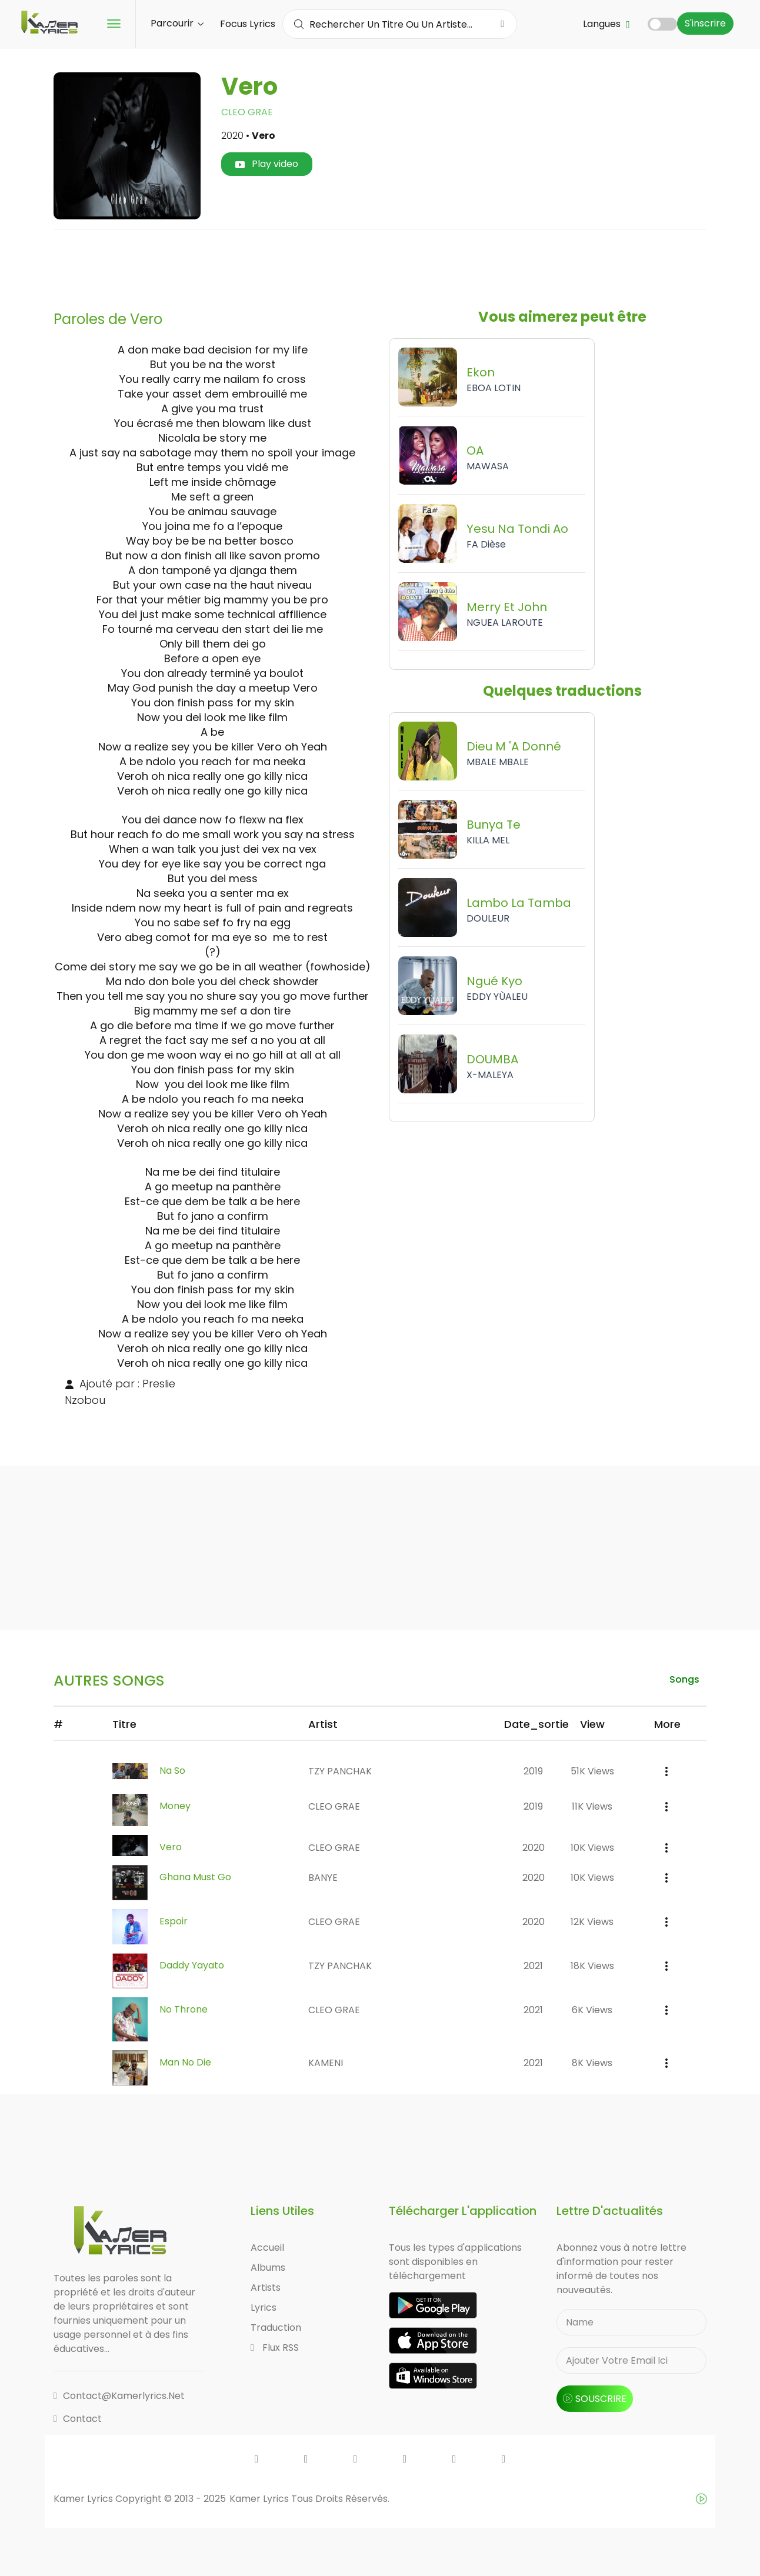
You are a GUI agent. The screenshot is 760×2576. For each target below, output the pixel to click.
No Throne (183, 2011)
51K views (592, 1771)
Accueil (267, 2248)
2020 (533, 1848)
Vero (170, 1848)
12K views (592, 1923)
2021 (533, 1967)
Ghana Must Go (195, 1879)
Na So (172, 1771)
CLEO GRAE (247, 112)
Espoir (173, 1923)
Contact (78, 2420)
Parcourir (177, 23)
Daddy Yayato (191, 1967)
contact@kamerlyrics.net (119, 2397)
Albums (268, 2268)
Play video (266, 164)
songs (683, 1679)
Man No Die (185, 2064)
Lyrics (263, 2308)
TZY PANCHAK (340, 1771)
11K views (592, 1807)
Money (175, 1807)
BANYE (323, 1879)
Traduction (276, 2328)
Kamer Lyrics (260, 2500)
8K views (592, 2064)
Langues (606, 24)
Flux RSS (275, 2348)
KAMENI (325, 2064)
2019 (533, 1771)
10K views (592, 1848)
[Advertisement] (380, 265)
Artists (266, 2288)
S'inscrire (705, 23)
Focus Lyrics (247, 24)
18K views (592, 1967)
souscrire (594, 2400)
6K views (592, 2011)
